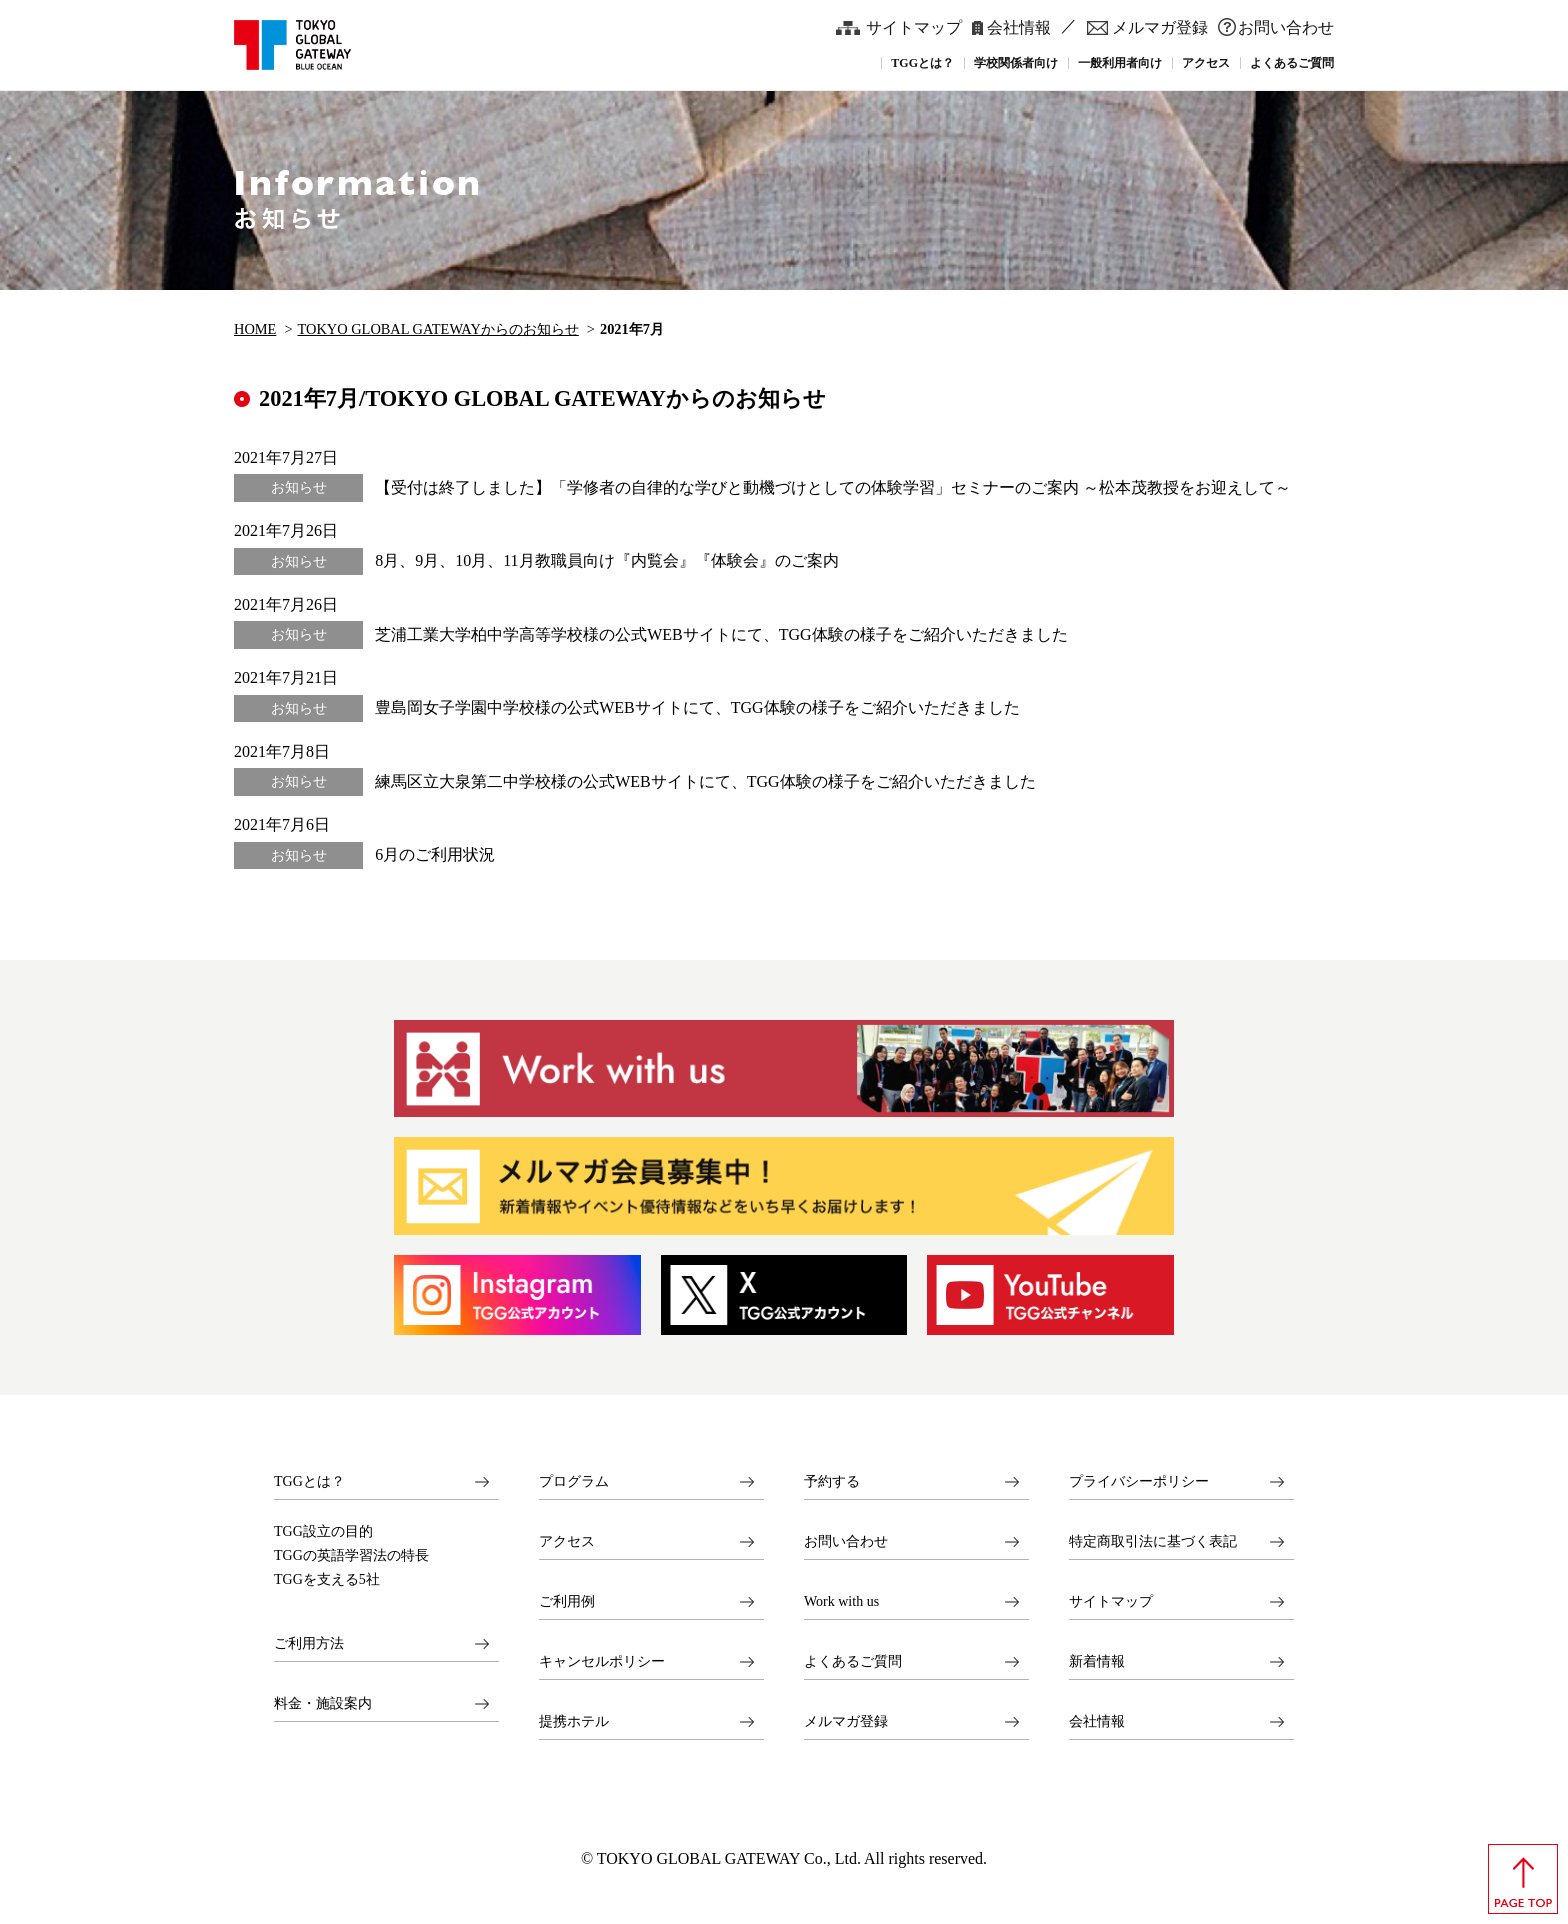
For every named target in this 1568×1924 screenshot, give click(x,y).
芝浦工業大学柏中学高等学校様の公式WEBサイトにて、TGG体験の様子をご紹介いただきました (721, 634)
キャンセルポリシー (602, 1661)
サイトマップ (914, 27)
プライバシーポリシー (1139, 1481)
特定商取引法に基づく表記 (1153, 1541)
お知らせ (299, 487)
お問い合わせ (1286, 27)
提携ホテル (574, 1721)
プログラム (574, 1481)
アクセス (567, 1541)
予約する (832, 1481)
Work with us (841, 1601)
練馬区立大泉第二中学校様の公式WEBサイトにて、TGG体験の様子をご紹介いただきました (705, 781)
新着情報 (1097, 1661)
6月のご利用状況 (435, 854)
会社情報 (1019, 27)
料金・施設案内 (323, 1703)
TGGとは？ (309, 1481)
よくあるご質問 (853, 1661)
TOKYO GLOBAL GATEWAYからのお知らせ (438, 329)
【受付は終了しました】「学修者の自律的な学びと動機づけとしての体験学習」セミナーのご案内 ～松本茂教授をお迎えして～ (833, 487)
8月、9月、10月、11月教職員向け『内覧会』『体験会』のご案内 (606, 560)
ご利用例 (567, 1601)
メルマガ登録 (1160, 27)
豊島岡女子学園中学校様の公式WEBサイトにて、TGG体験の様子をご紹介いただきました (697, 707)
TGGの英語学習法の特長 (351, 1556)
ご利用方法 (309, 1643)
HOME (255, 329)
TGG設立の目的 (323, 1532)
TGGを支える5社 (327, 1580)
